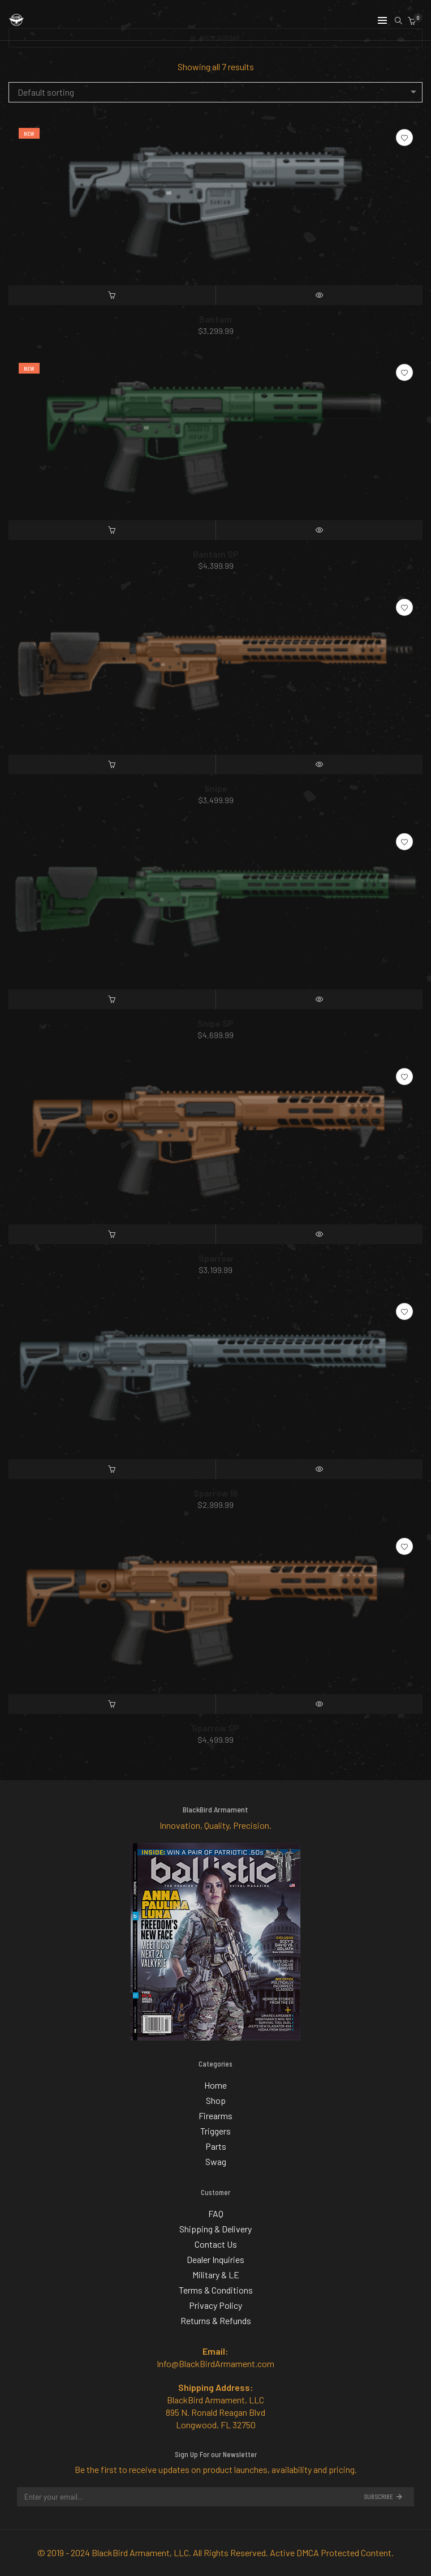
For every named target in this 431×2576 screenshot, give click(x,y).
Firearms (215, 2115)
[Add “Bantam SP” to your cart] (112, 530)
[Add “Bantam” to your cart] (112, 295)
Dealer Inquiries (215, 2259)
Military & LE (215, 2274)
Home (215, 2085)
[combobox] (215, 92)
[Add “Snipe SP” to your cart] (112, 999)
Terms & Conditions (216, 2289)
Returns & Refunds (215, 2320)
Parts (215, 2146)
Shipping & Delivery (215, 2228)
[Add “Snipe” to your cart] (112, 764)
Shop (216, 2100)
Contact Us (216, 2244)
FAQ (215, 2213)
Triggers (215, 2130)
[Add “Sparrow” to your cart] (112, 1234)
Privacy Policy (215, 2305)
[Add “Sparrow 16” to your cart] (112, 1469)
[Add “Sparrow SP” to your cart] (112, 1704)
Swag (215, 2161)
